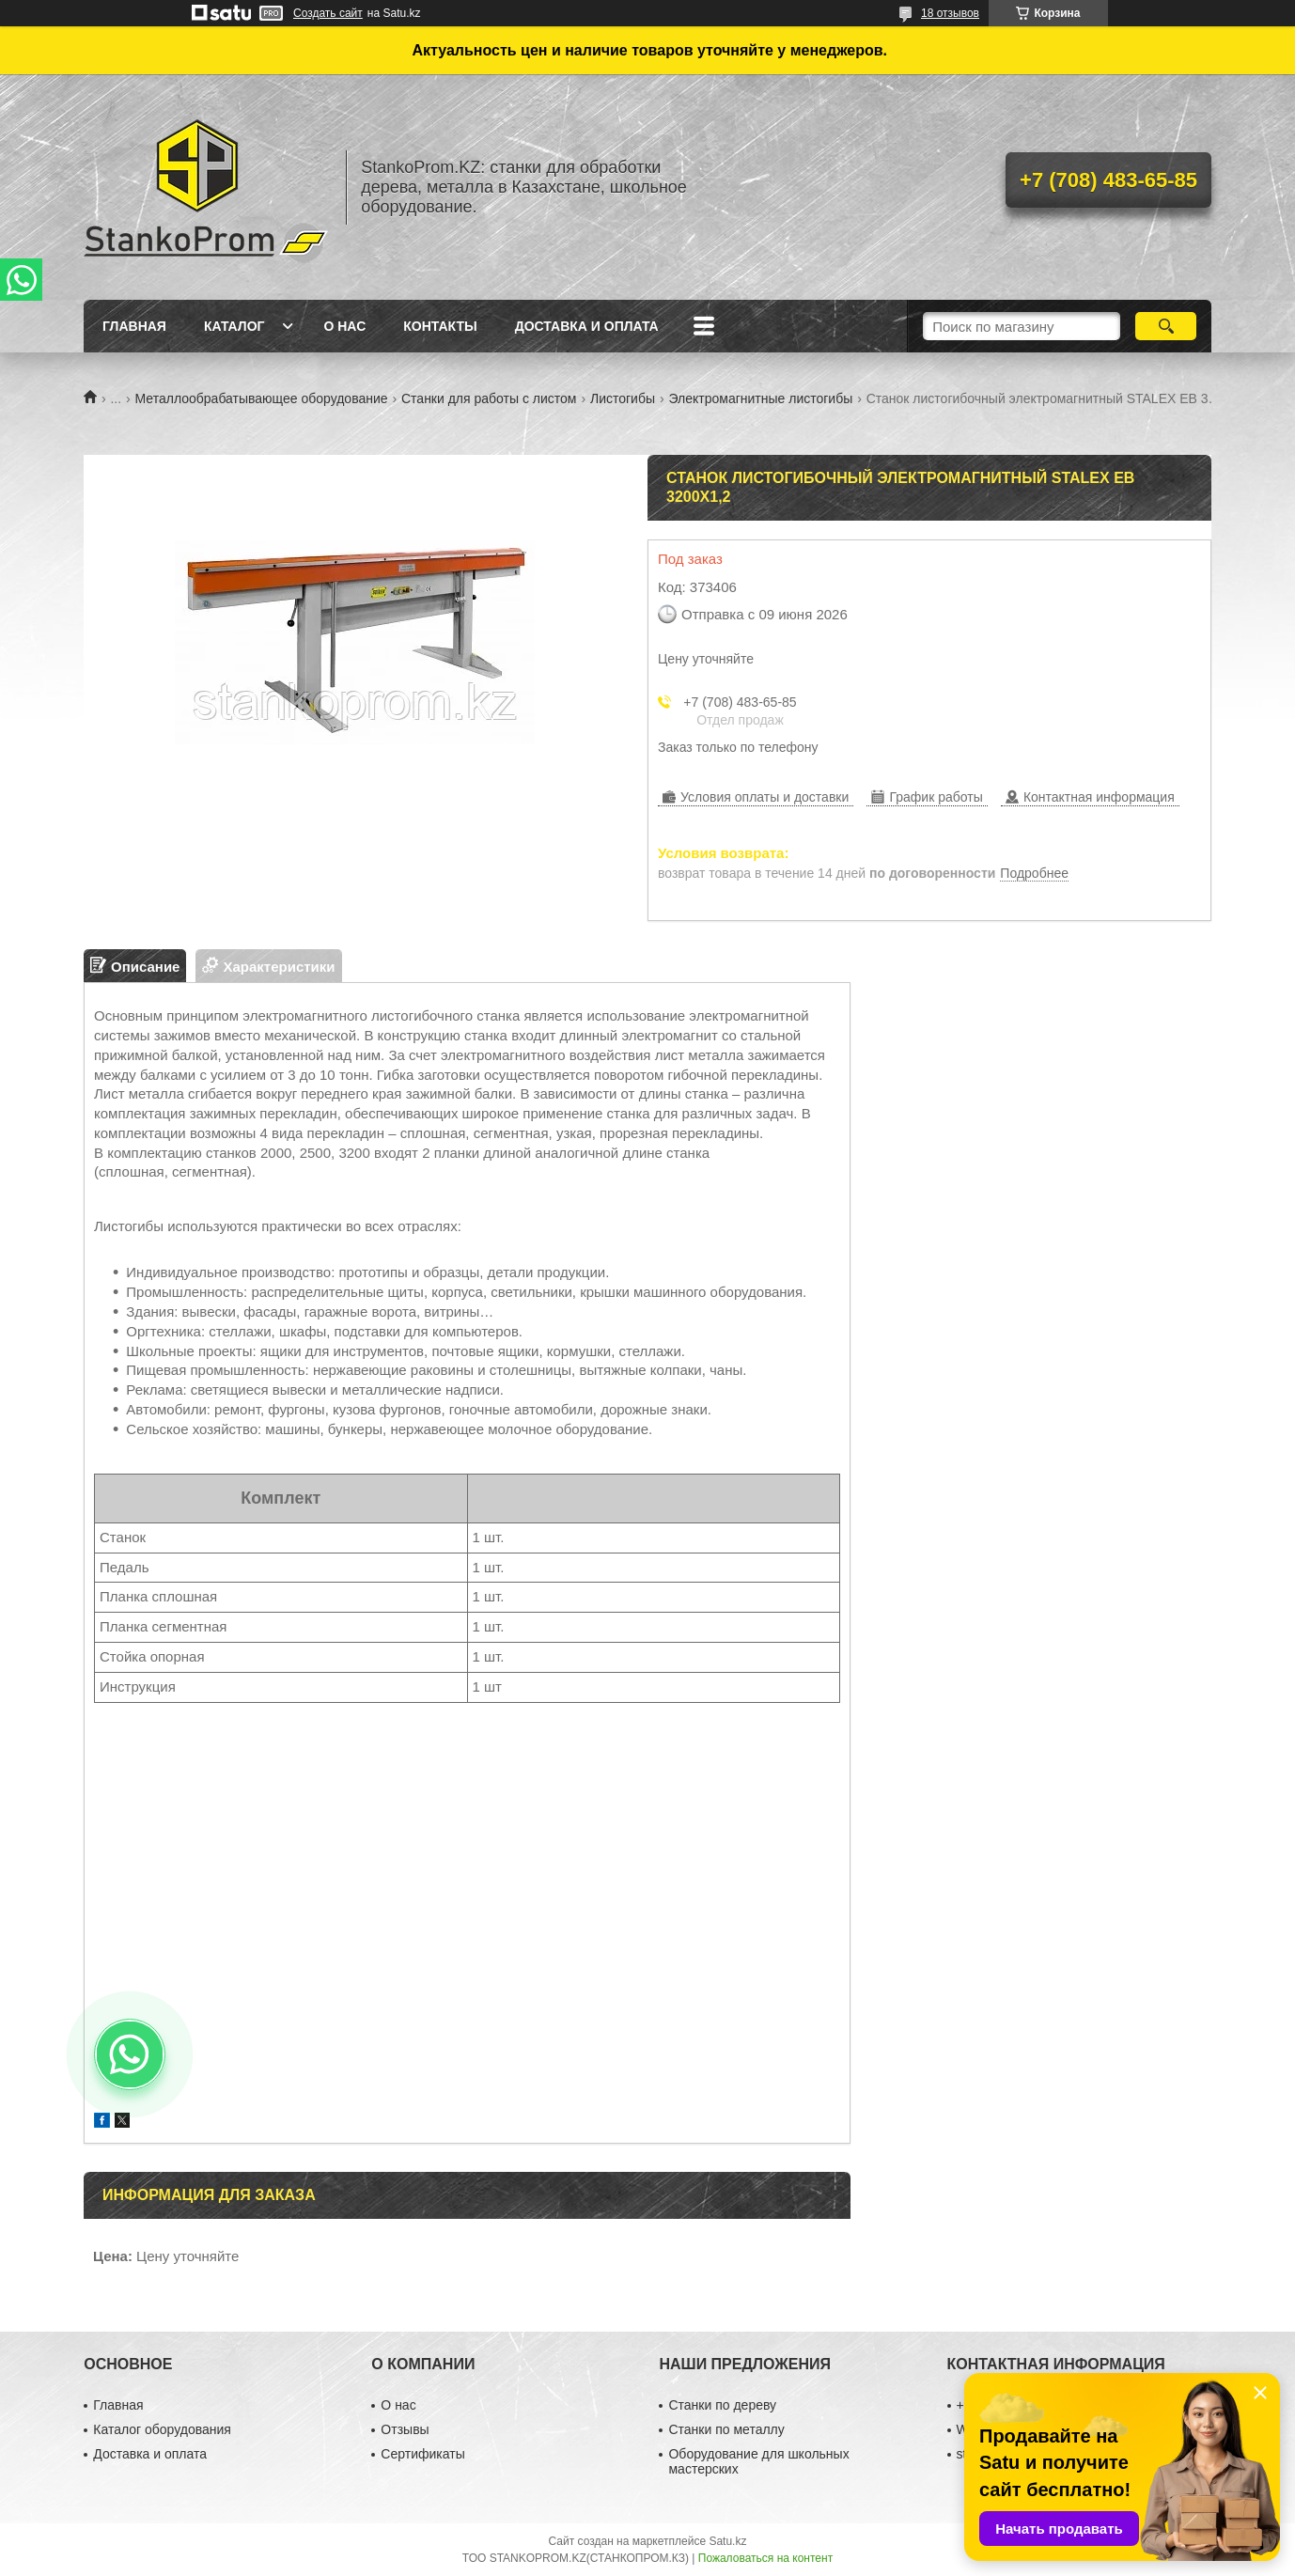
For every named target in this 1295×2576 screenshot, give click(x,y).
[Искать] (1165, 326)
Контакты (439, 326)
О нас (344, 326)
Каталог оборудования (162, 2429)
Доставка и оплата (587, 326)
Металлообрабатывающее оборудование (261, 398)
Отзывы (405, 2429)
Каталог (234, 326)
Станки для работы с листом (489, 398)
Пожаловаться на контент (765, 2558)
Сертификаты (422, 2453)
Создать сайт (328, 13)
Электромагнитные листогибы (760, 398)
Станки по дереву (722, 2404)
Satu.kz (727, 2541)
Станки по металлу (726, 2429)
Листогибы (622, 398)
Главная (134, 326)
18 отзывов (950, 13)
